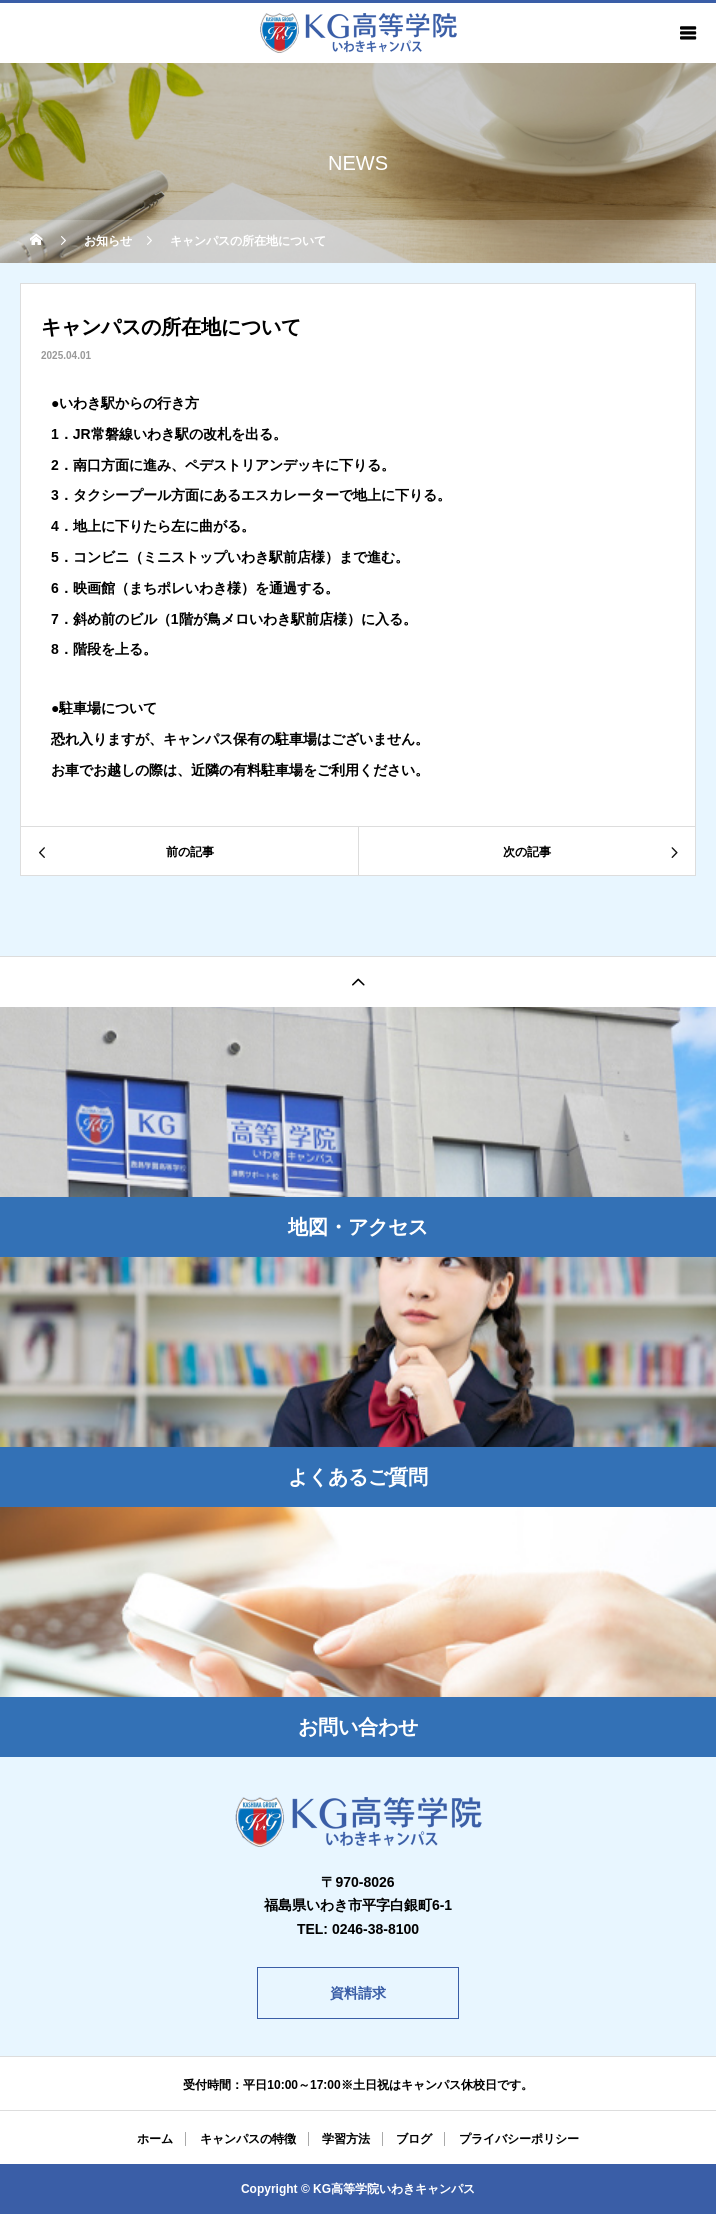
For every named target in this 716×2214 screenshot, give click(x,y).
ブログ (414, 2139)
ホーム (155, 2139)
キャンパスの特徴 (248, 2139)
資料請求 (358, 1993)
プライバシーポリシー (519, 2139)
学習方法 (346, 2139)
